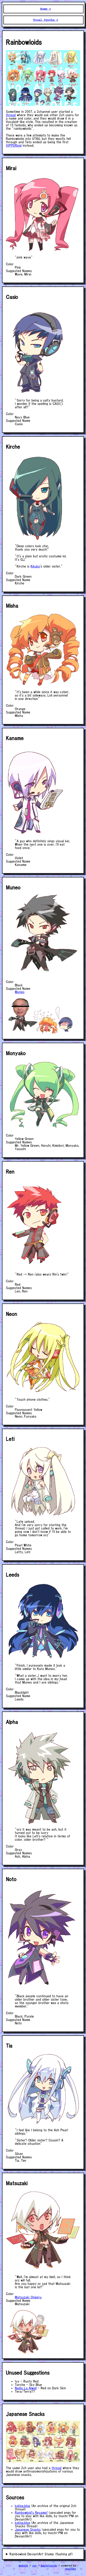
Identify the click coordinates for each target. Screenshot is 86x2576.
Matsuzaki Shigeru (28, 2297)
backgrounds (49, 2565)
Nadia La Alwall (26, 2388)
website (23, 2565)
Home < (45, 9)
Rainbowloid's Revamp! (31, 2512)
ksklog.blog (22, 2505)
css (34, 2565)
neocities (70, 2568)
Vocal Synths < (45, 20)
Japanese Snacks (28, 2529)
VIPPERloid (14, 145)
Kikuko (35, 566)
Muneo (19, 992)
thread (11, 115)
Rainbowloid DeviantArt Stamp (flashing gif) (41, 2554)
